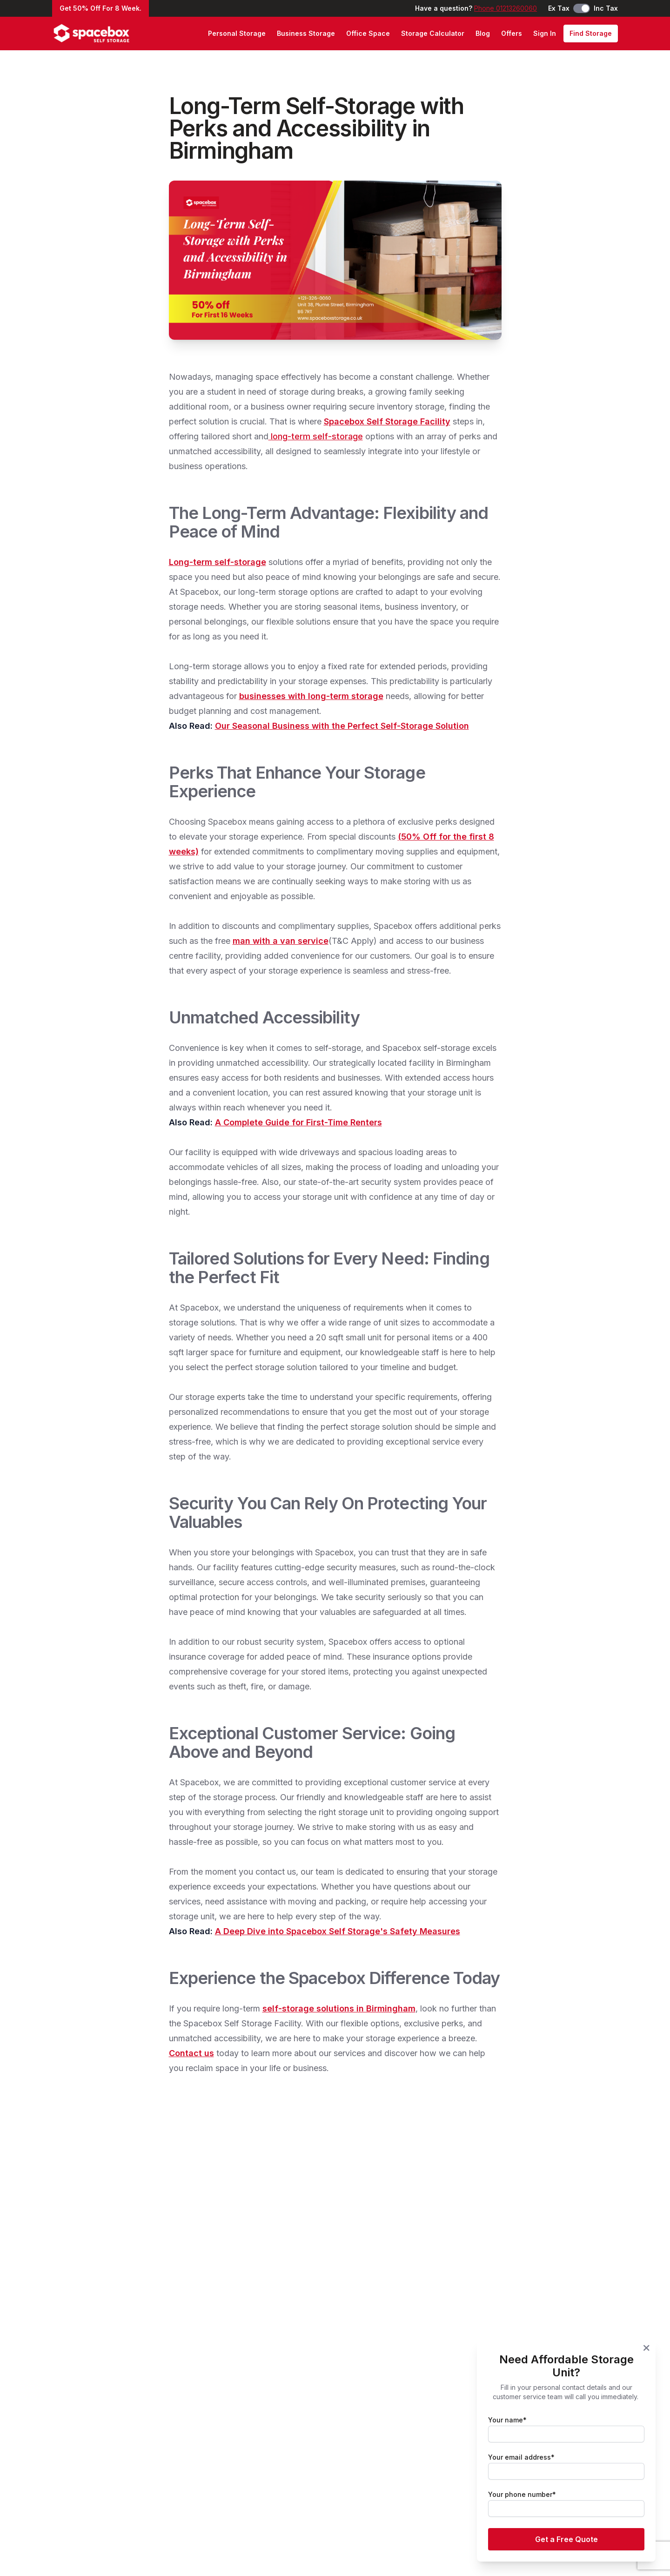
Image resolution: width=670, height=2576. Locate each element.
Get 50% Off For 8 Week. (100, 8)
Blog (483, 33)
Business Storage (306, 33)
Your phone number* (522, 2494)
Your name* (507, 2420)
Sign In (544, 33)
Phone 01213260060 (505, 8)
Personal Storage (237, 33)
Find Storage (591, 33)
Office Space (368, 33)
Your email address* (521, 2457)
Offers (511, 33)
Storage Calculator (432, 33)
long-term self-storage (315, 436)
